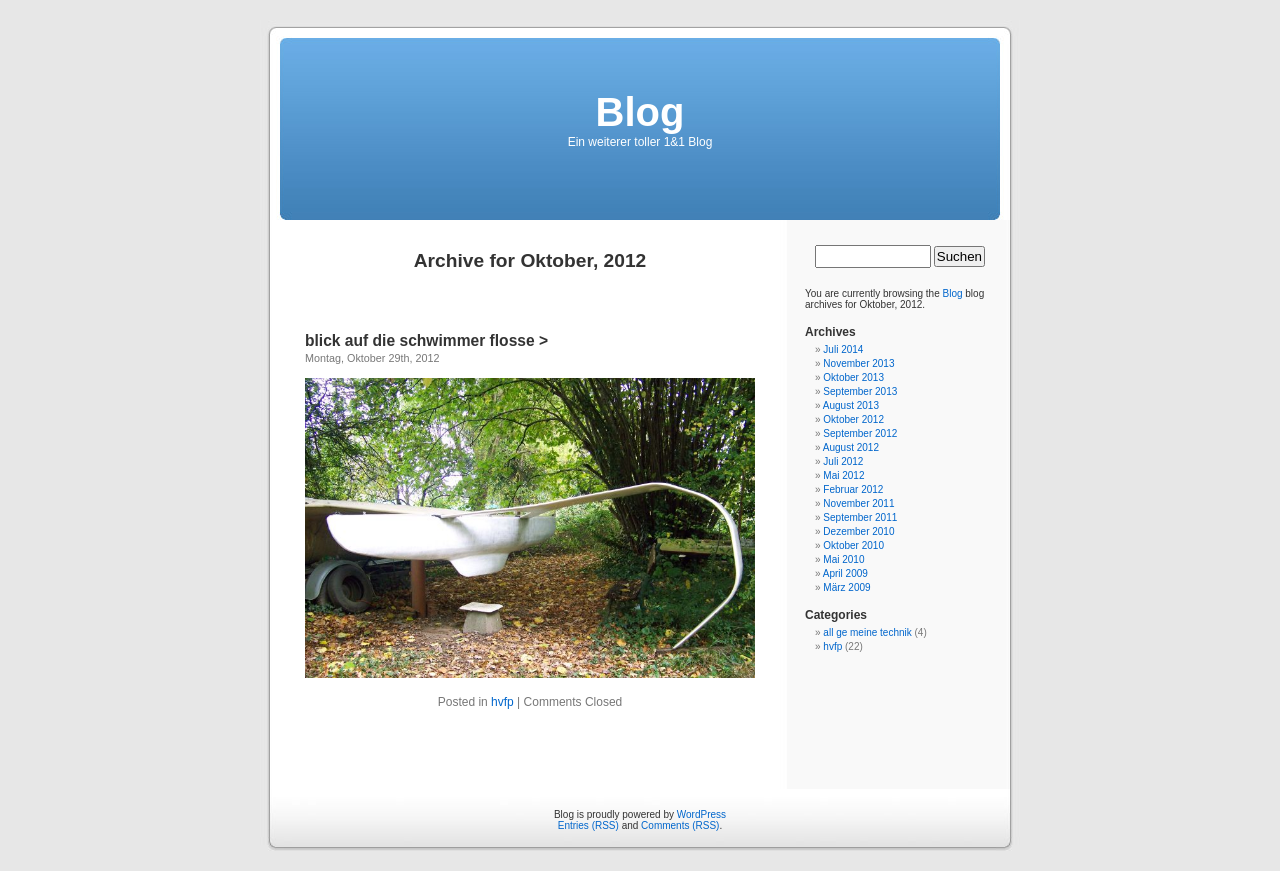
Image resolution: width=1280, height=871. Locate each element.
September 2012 (860, 433)
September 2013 (860, 391)
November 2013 (858, 363)
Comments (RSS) (680, 825)
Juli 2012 (843, 461)
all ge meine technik (867, 632)
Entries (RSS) (588, 825)
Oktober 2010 (853, 545)
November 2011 (858, 503)
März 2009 (846, 587)
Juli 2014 (843, 349)
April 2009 (845, 573)
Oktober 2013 (853, 377)
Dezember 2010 (858, 531)
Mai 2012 (843, 475)
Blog (640, 112)
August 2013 (851, 405)
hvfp (502, 702)
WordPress (701, 814)
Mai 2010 (843, 559)
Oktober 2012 (853, 419)
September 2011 (860, 517)
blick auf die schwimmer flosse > (426, 340)
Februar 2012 (853, 489)
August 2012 (851, 447)
